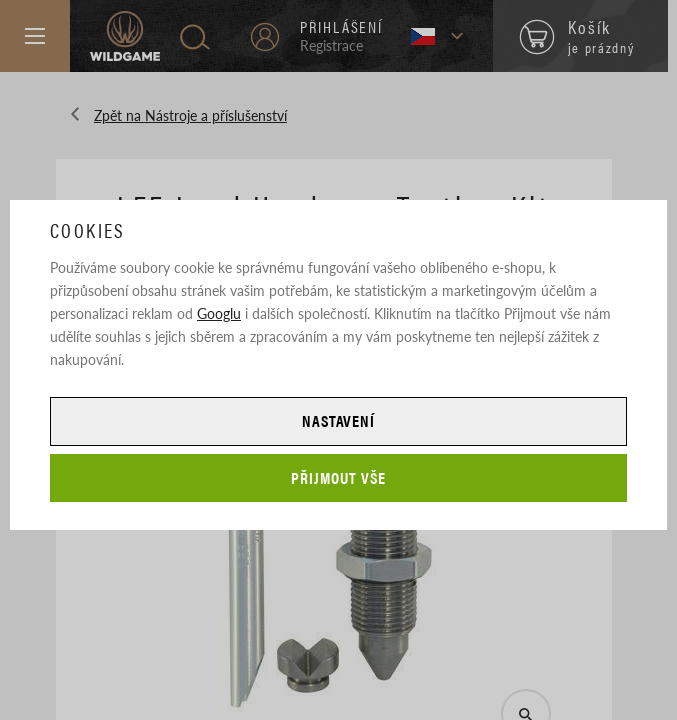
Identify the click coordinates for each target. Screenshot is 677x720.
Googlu (219, 313)
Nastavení (339, 420)
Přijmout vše (338, 477)
